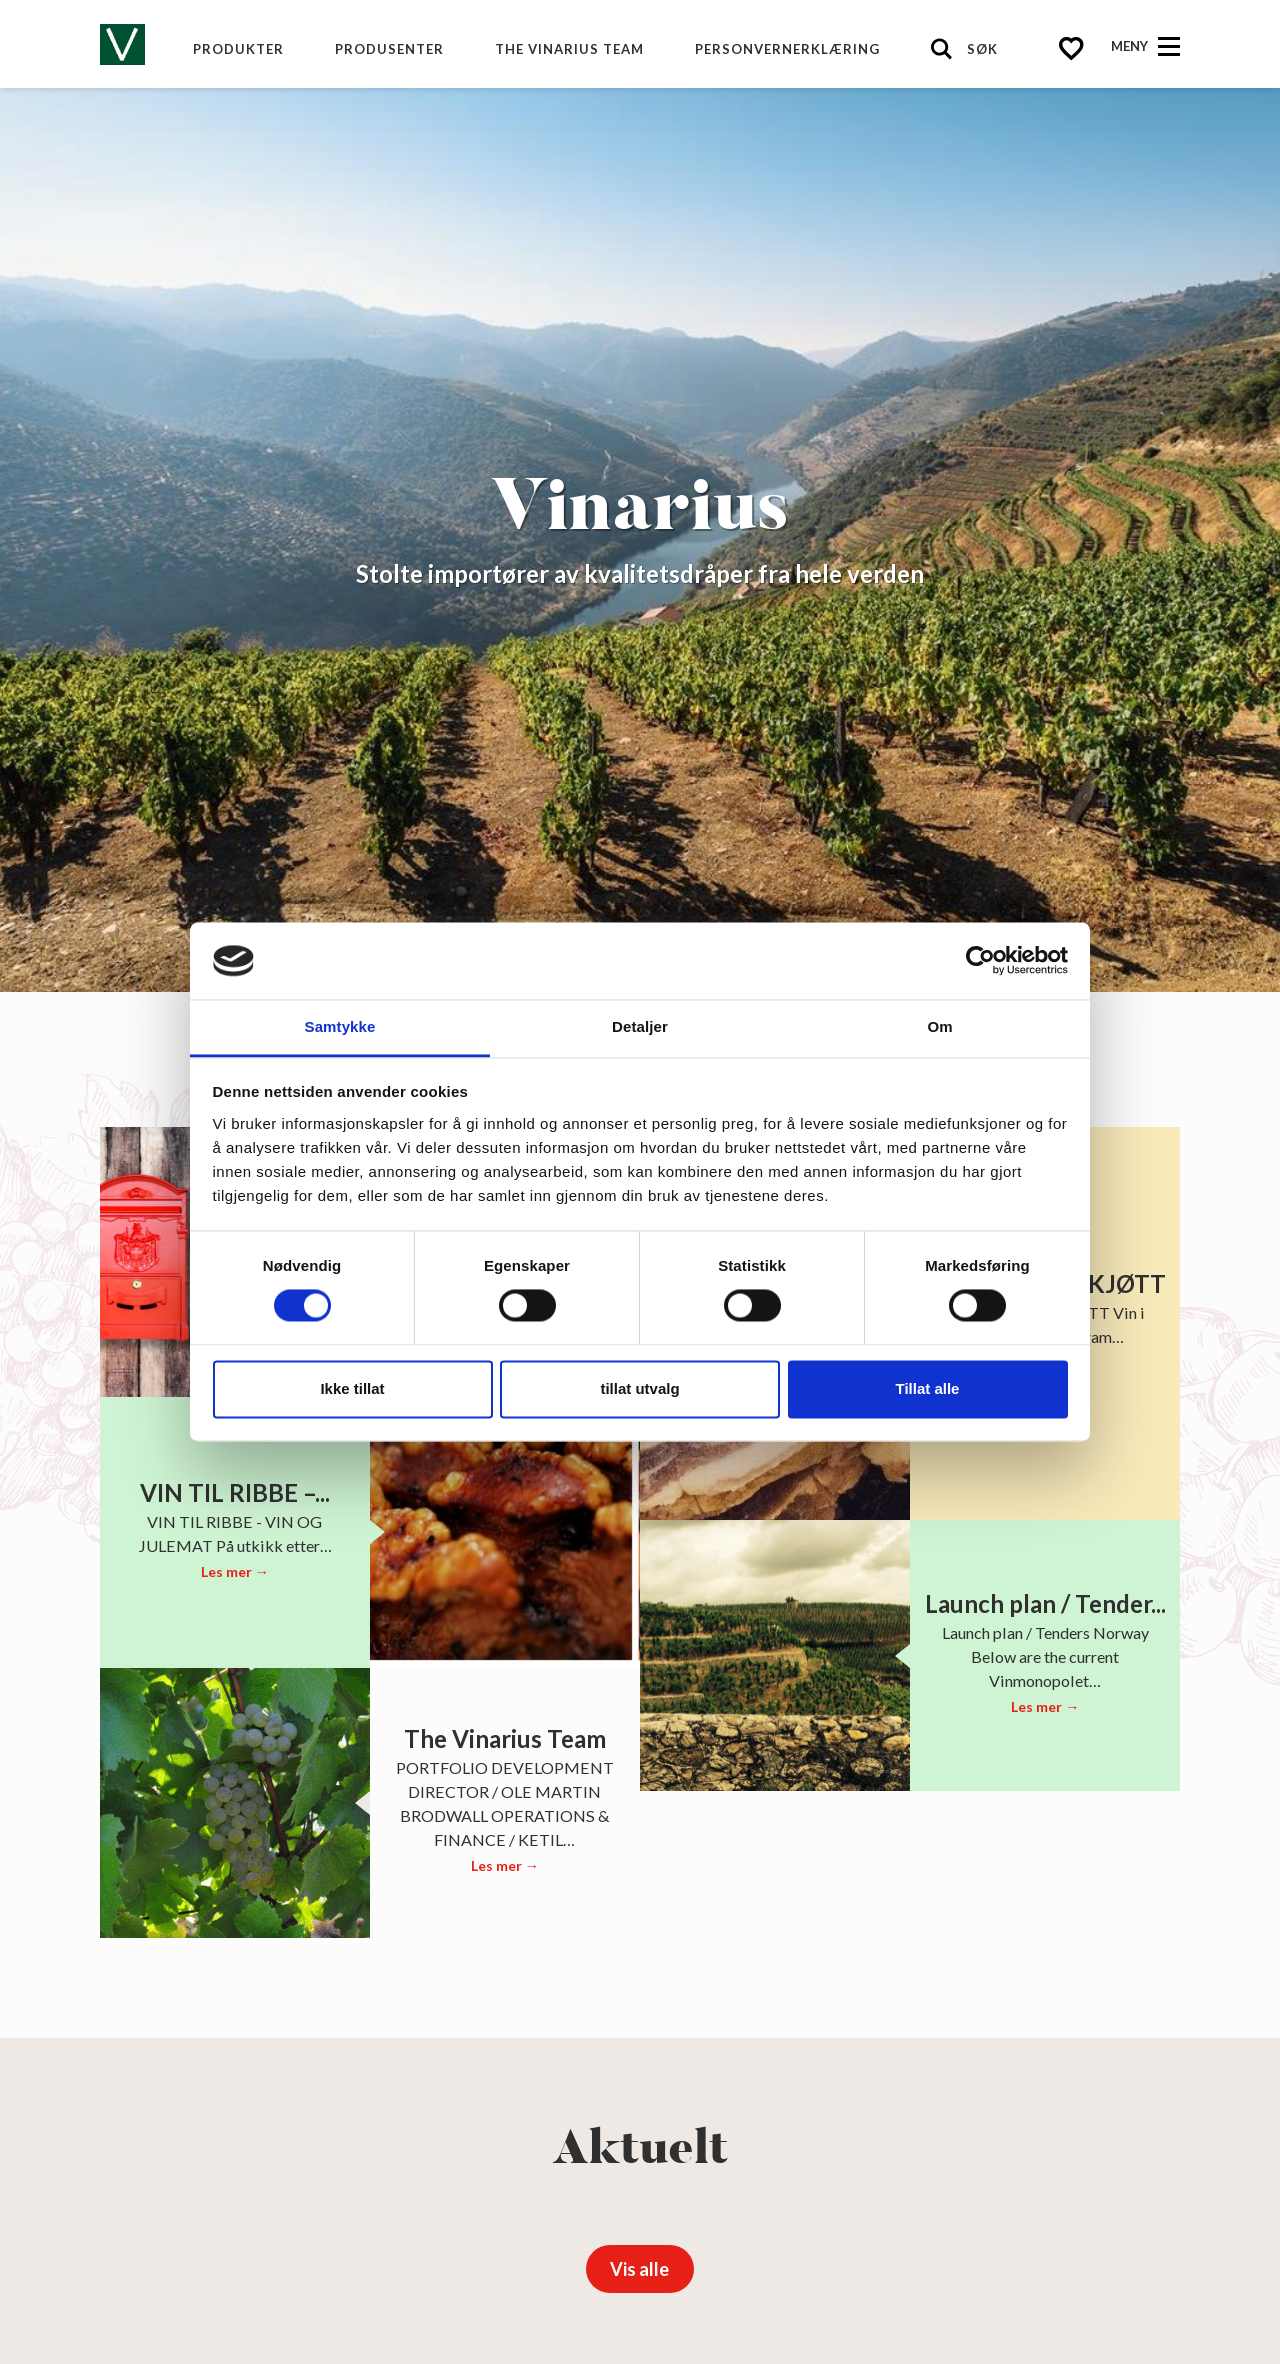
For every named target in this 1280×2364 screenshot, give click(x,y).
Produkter (238, 49)
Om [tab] (939, 1026)
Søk (982, 49)
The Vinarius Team (569, 49)
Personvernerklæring (787, 49)
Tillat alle (928, 1388)
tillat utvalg (639, 1388)
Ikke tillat (352, 1388)
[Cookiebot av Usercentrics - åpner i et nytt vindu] (980, 961)
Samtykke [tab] (340, 1026)
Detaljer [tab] (640, 1026)
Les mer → (235, 1571)
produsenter (389, 49)
